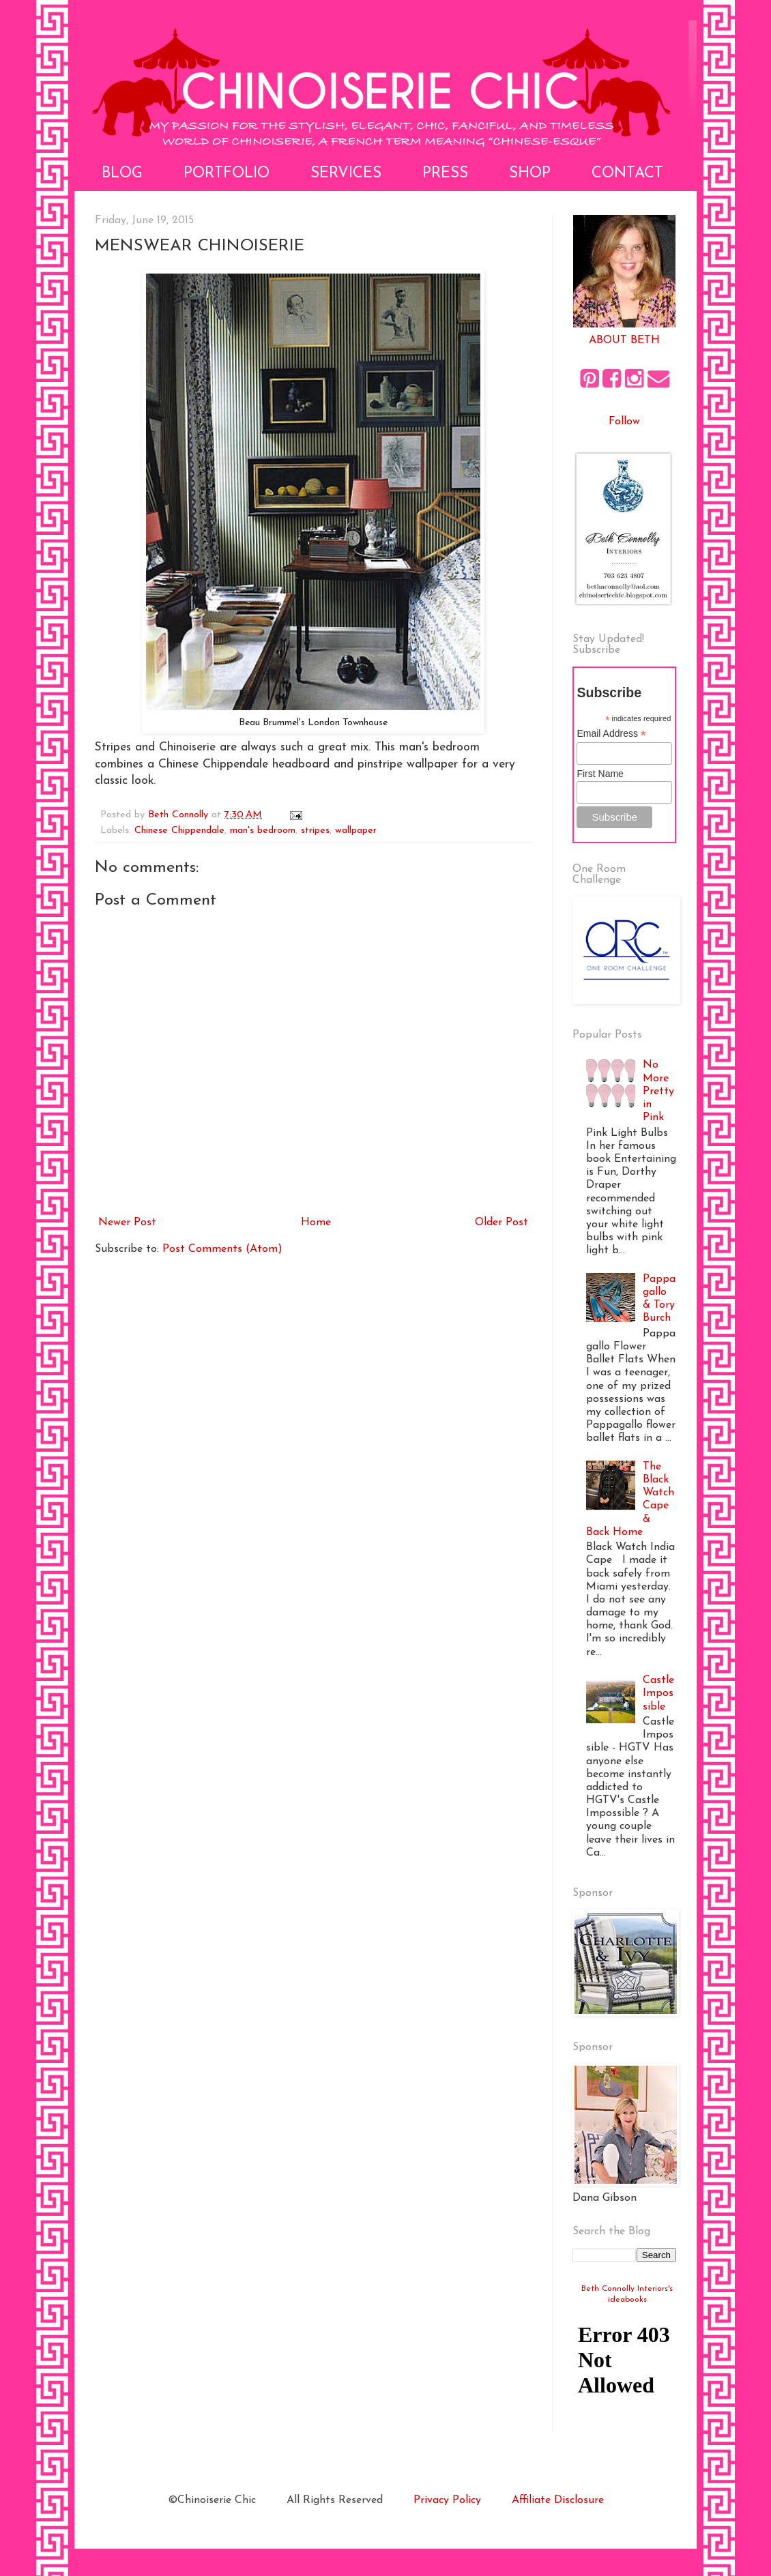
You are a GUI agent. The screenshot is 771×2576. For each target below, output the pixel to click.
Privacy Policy (447, 2500)
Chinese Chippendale (179, 830)
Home (316, 1222)
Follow (624, 421)
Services (345, 173)
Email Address (611, 733)
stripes (315, 830)
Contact (627, 173)
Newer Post (127, 1222)
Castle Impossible (658, 1693)
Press (445, 173)
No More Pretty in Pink (658, 1091)
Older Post (501, 1222)
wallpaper (356, 830)
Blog (122, 173)
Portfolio (227, 173)
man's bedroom (262, 830)
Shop (530, 173)
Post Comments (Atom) (222, 1249)
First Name (600, 773)
